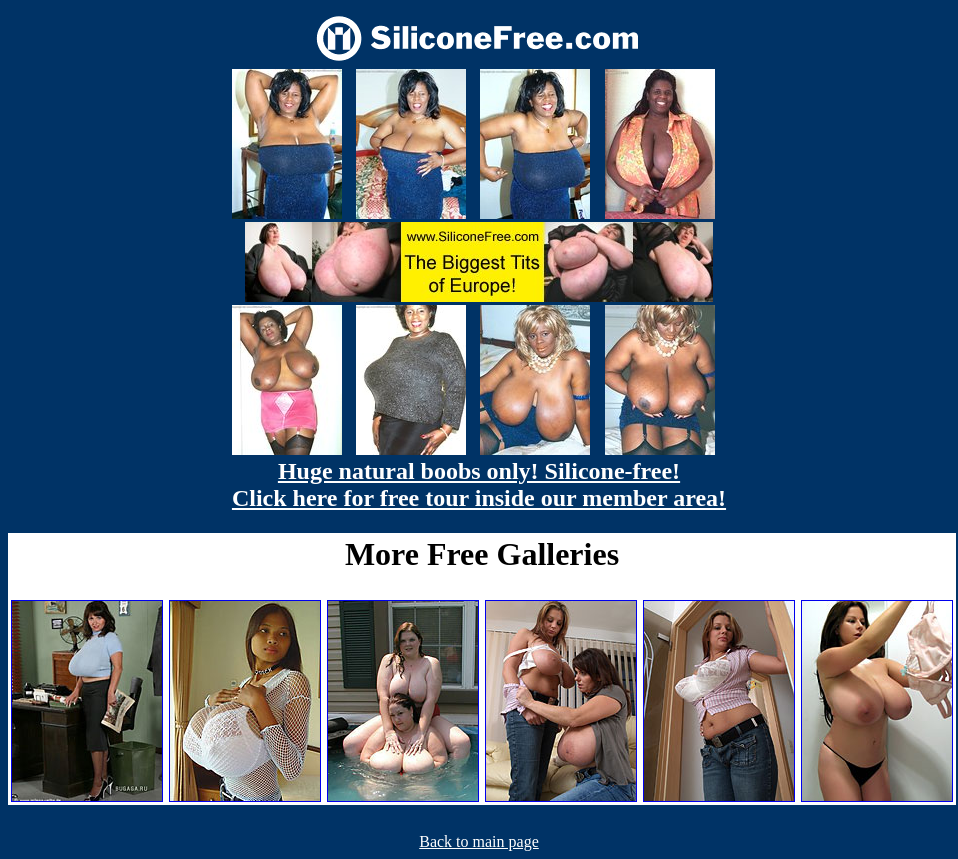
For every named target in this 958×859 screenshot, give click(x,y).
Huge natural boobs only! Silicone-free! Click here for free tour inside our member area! (479, 484)
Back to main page (479, 841)
